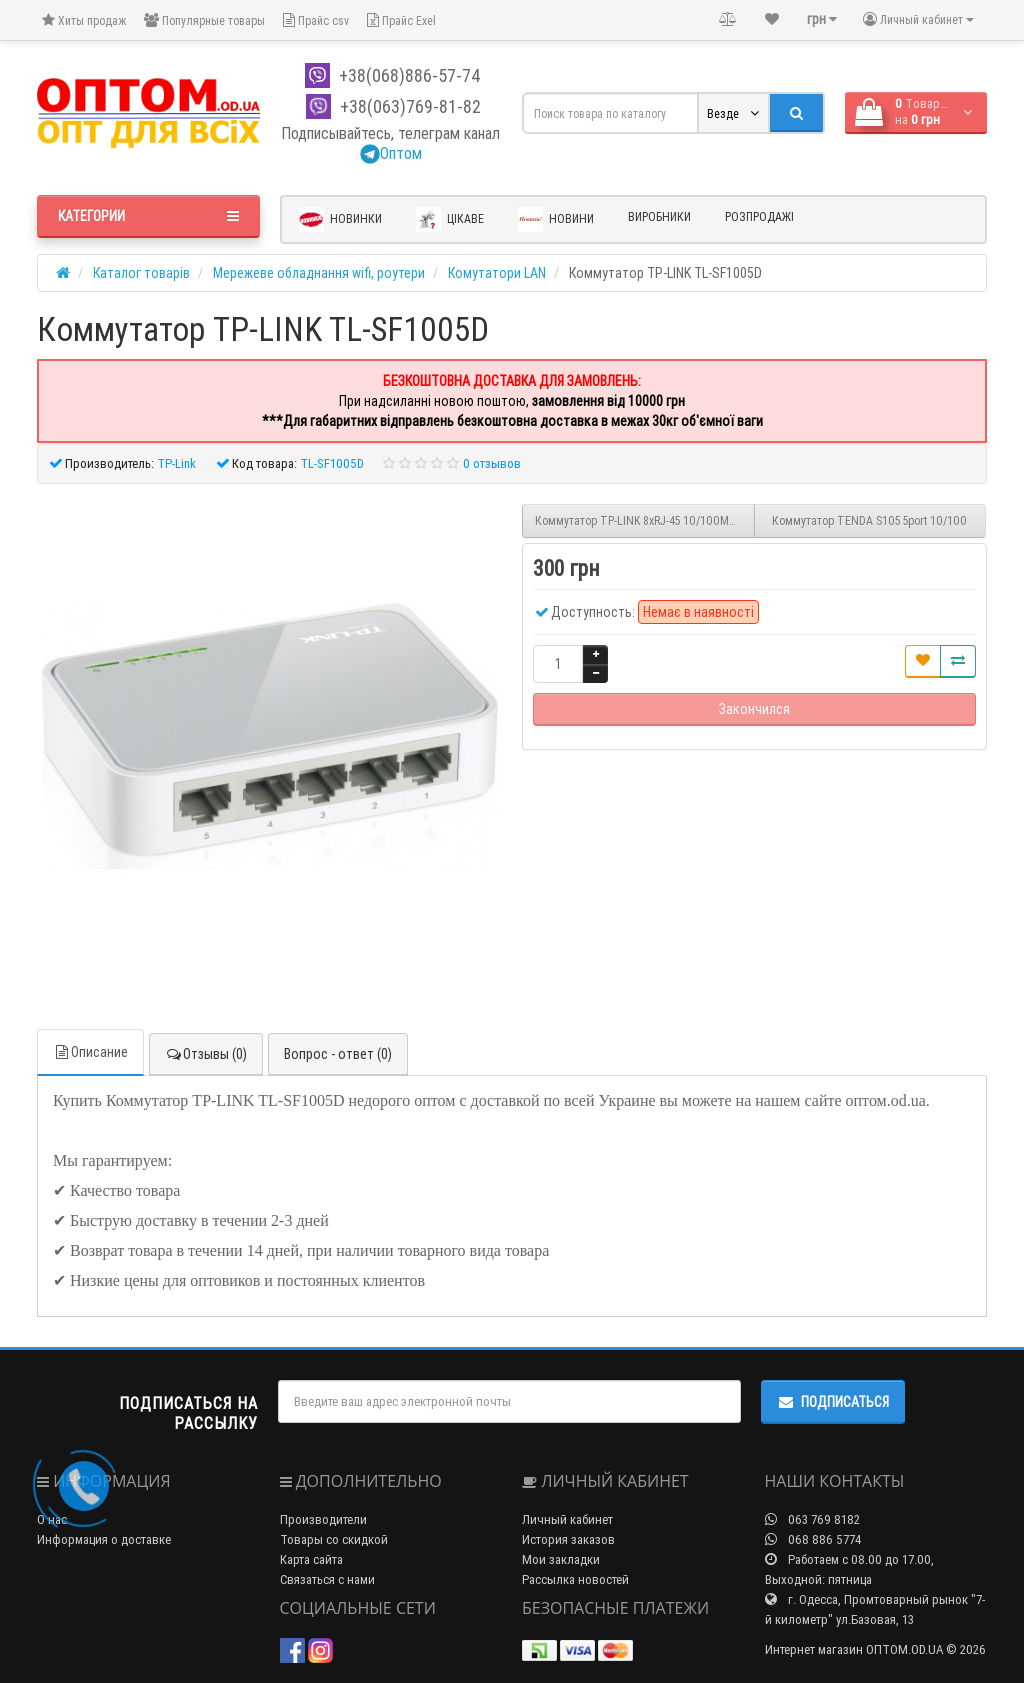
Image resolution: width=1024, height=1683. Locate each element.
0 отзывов (492, 463)
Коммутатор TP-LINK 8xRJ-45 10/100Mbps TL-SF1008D (645, 520)
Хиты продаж (84, 20)
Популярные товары (204, 20)
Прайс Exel (401, 20)
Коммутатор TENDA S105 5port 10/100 (869, 520)
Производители (323, 1519)
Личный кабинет (567, 1519)
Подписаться (833, 1402)
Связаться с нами (327, 1579)
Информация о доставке (104, 1539)
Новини (556, 219)
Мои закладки (561, 1559)
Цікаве (450, 219)
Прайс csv (316, 20)
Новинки (340, 219)
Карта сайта (311, 1559)
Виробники (659, 216)
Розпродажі (759, 216)
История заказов (568, 1539)
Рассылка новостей (575, 1579)
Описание (90, 1052)
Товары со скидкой (334, 1539)
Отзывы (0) (206, 1054)
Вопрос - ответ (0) (338, 1054)
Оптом (391, 153)
